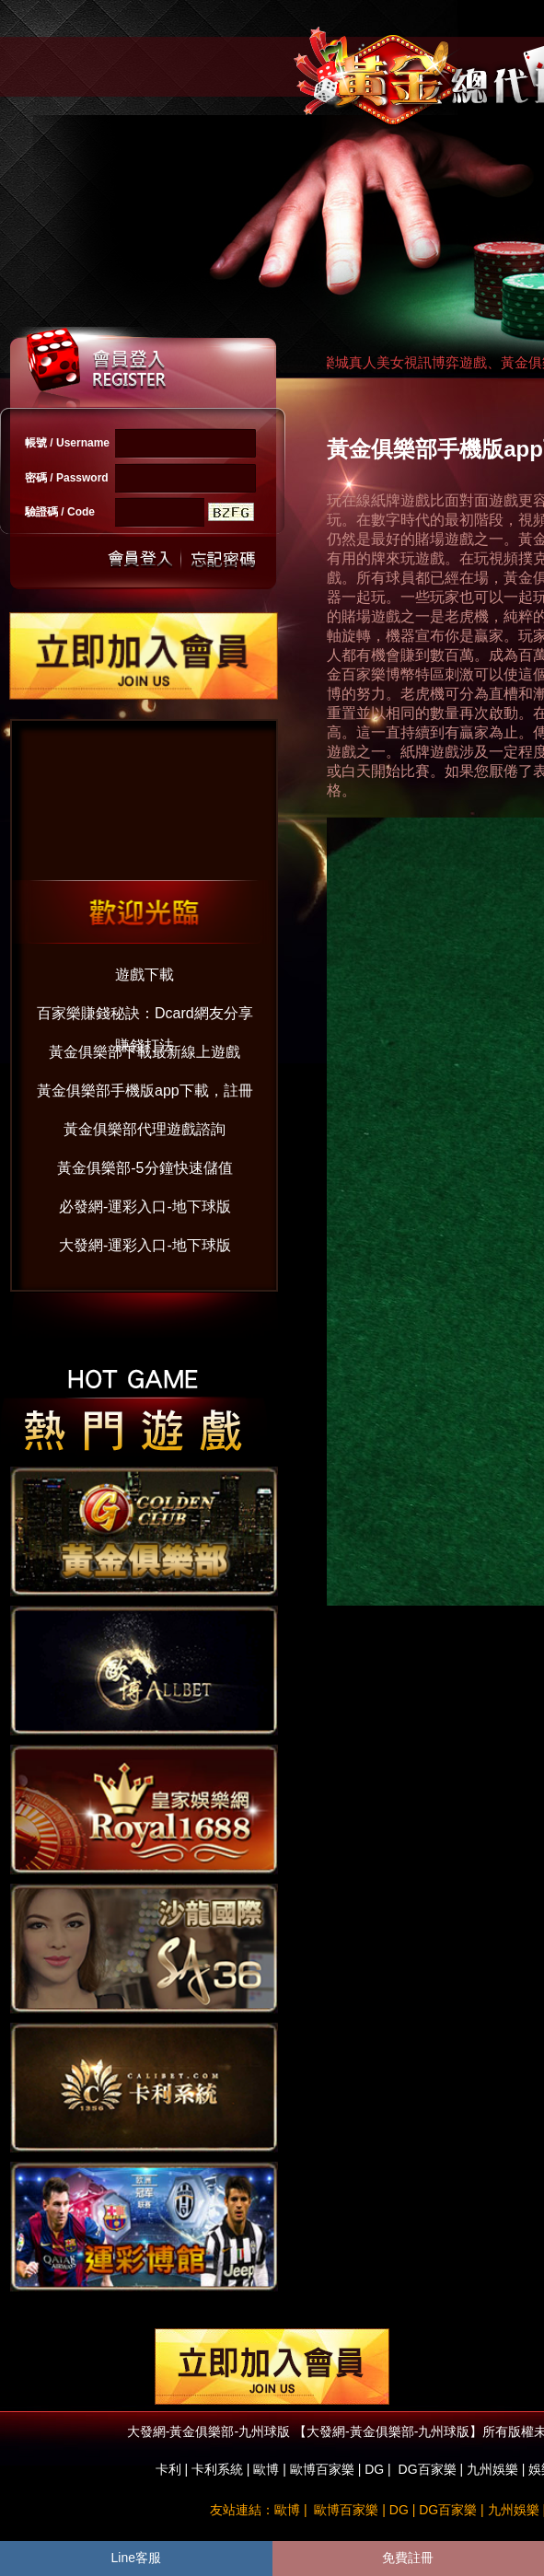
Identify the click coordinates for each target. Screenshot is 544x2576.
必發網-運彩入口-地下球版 (145, 1206)
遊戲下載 (144, 974)
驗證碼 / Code (60, 511)
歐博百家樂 (322, 2469)
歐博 (266, 2469)
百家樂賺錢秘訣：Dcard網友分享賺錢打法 (145, 1017)
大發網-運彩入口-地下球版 (145, 1245)
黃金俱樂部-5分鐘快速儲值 (144, 1168)
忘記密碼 (218, 559)
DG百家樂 (428, 2469)
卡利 (168, 2469)
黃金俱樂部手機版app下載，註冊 (145, 1090)
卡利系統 (217, 2469)
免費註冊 (408, 2557)
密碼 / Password (67, 477)
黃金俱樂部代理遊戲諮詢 (145, 1129)
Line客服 (136, 2557)
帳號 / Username (67, 442)
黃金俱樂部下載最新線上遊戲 (144, 1052)
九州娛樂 (492, 2469)
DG (374, 2469)
